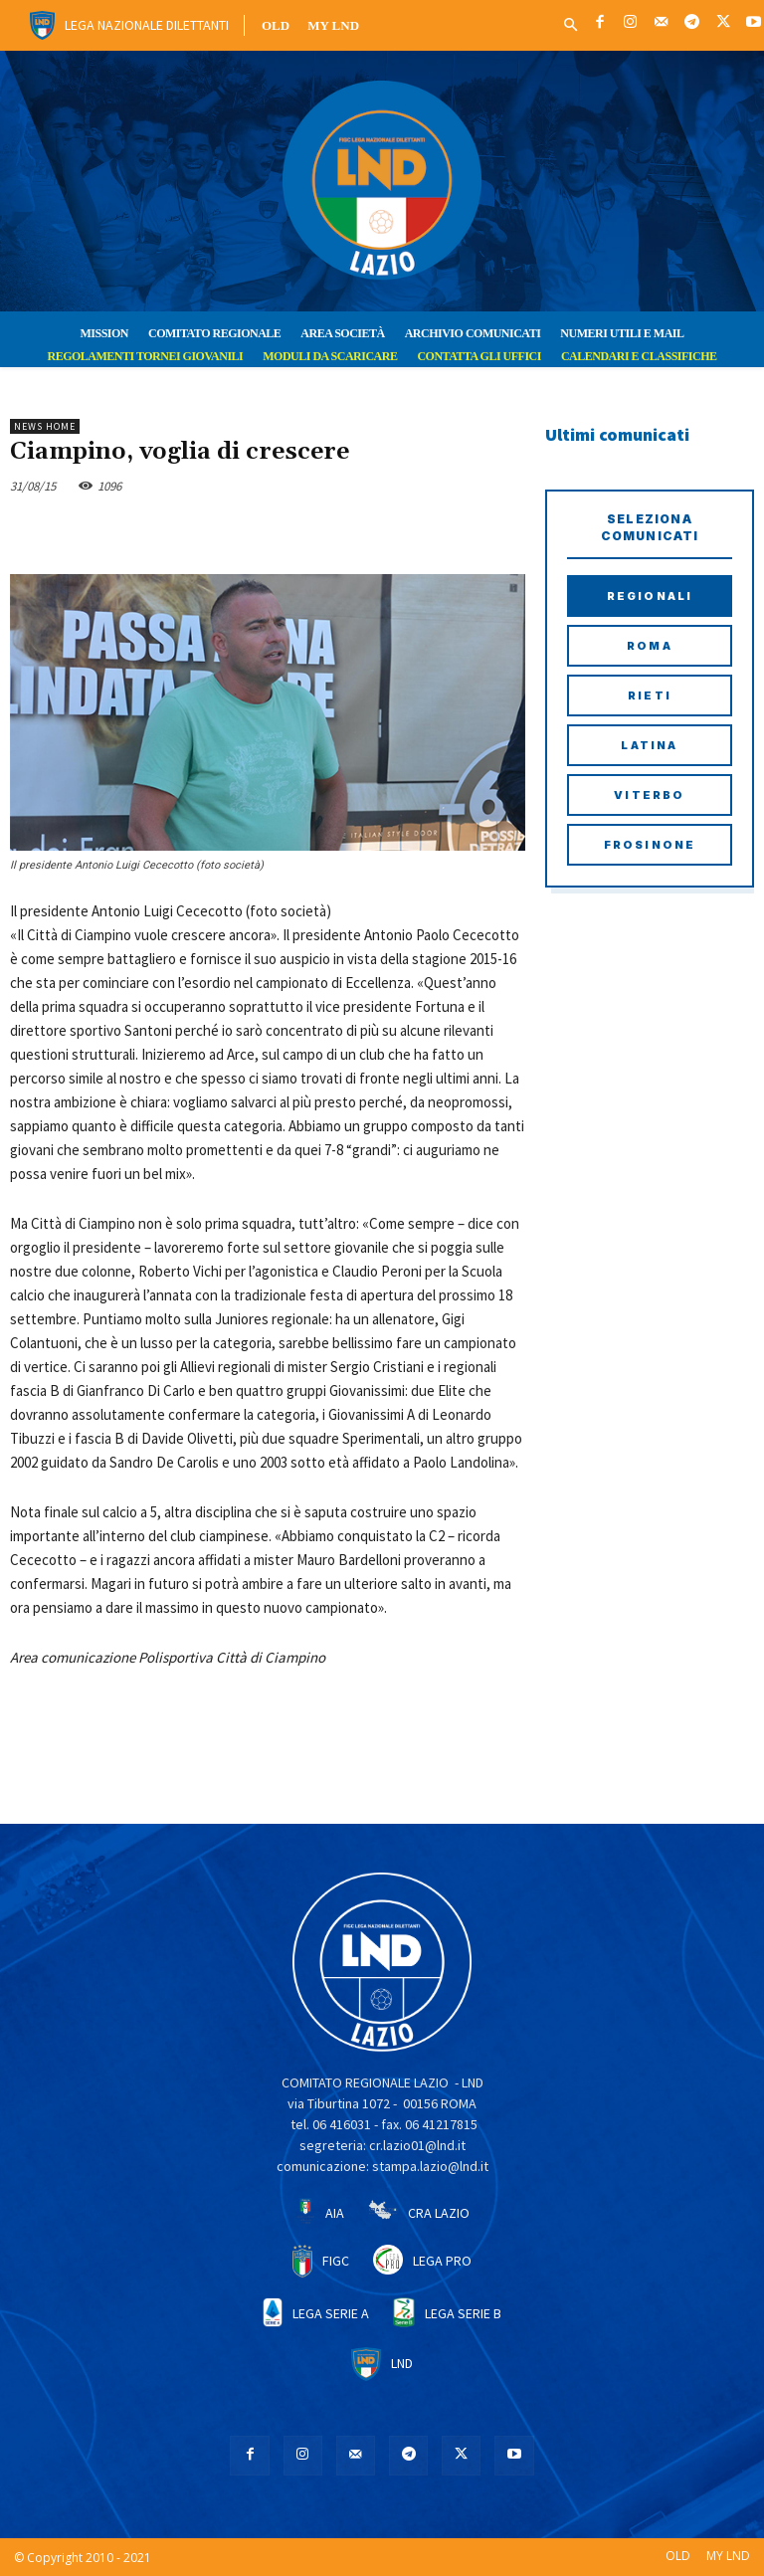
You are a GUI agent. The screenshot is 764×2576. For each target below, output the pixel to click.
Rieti (649, 695)
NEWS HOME (45, 426)
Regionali (650, 596)
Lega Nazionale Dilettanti (147, 25)
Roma (649, 646)
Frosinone (650, 845)
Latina (649, 745)
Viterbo (649, 795)
